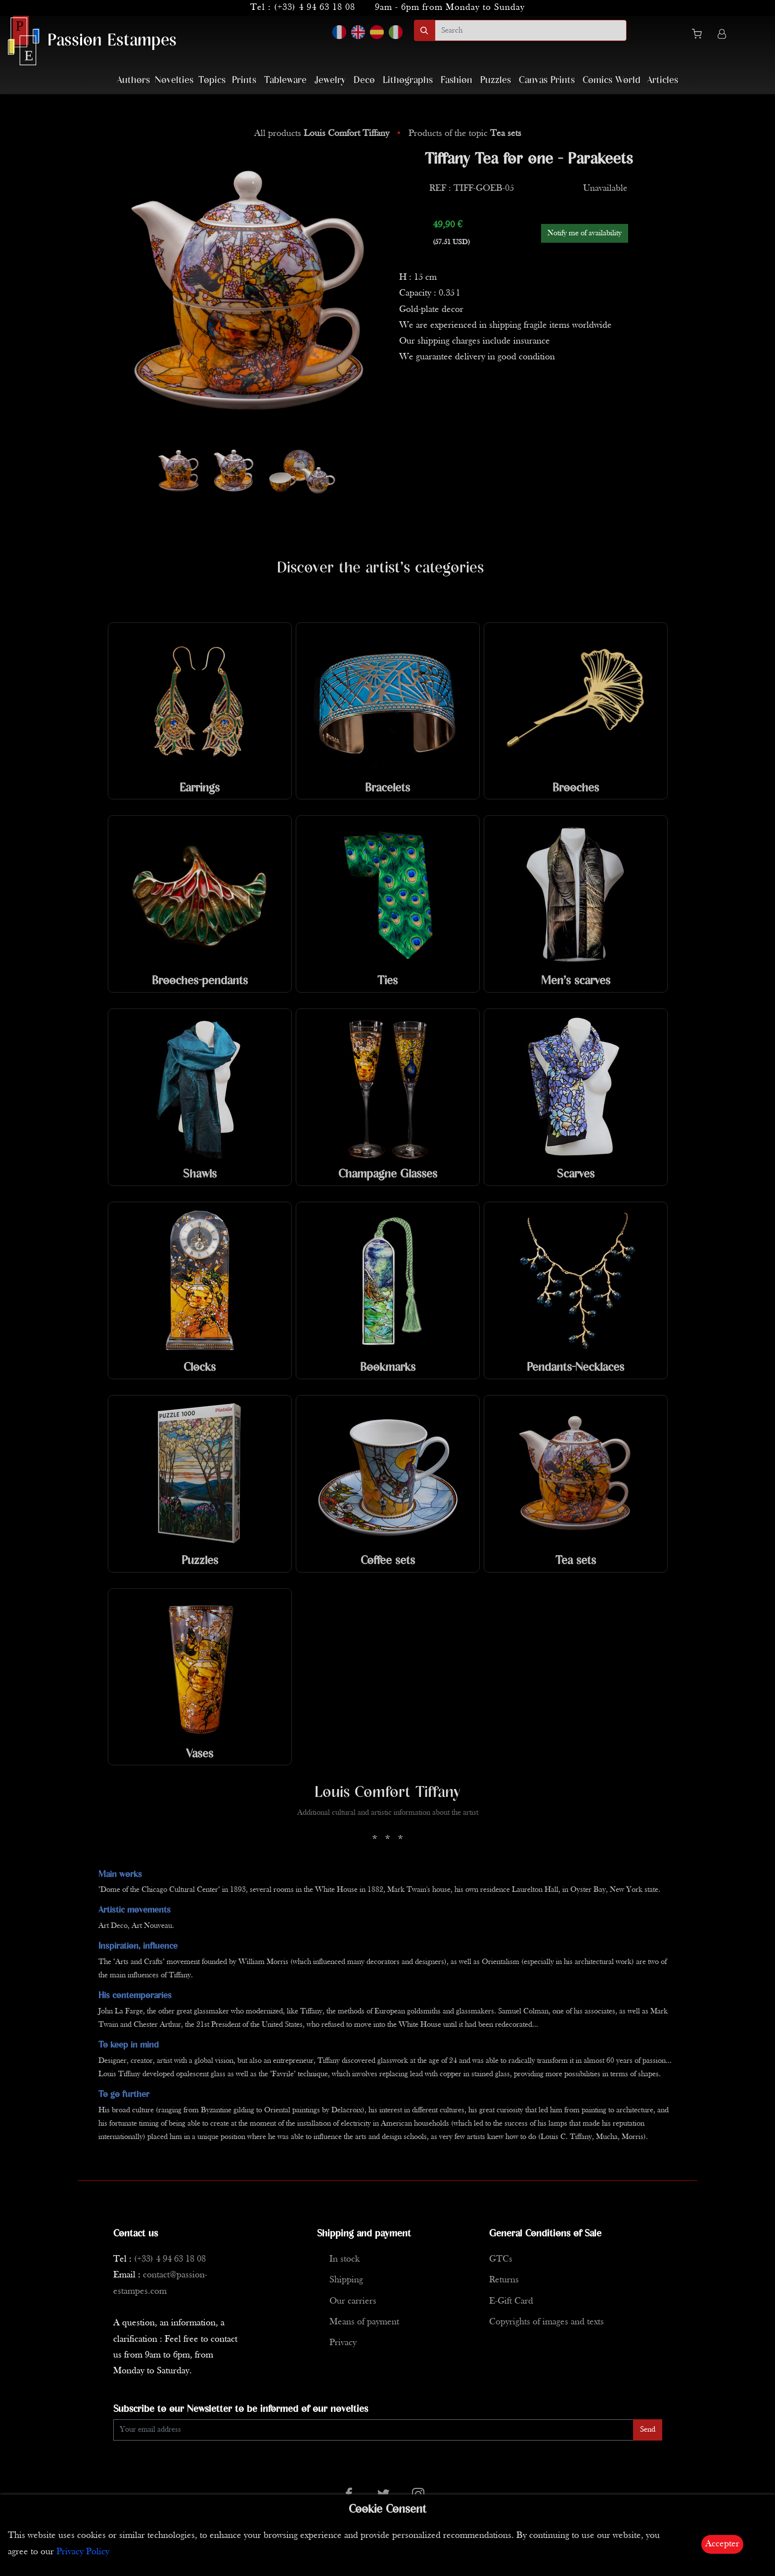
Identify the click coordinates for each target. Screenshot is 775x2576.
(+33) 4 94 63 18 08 (314, 7)
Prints (244, 80)
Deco (364, 80)
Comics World (611, 80)
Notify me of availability (584, 233)
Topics (212, 80)
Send (647, 2430)
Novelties (174, 80)
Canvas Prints (547, 80)
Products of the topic (465, 133)
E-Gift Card (511, 2301)
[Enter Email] (373, 2430)
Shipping (346, 2280)
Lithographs (408, 80)
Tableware (285, 80)
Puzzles (495, 80)
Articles (662, 80)
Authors (133, 80)
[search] (531, 30)
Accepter (722, 2544)
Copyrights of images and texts (546, 2322)
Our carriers (352, 2301)
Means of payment (364, 2322)
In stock (344, 2259)
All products (323, 133)
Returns (504, 2280)
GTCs (500, 2259)
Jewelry (330, 80)
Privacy (343, 2343)
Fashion (456, 80)
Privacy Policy (82, 2552)
